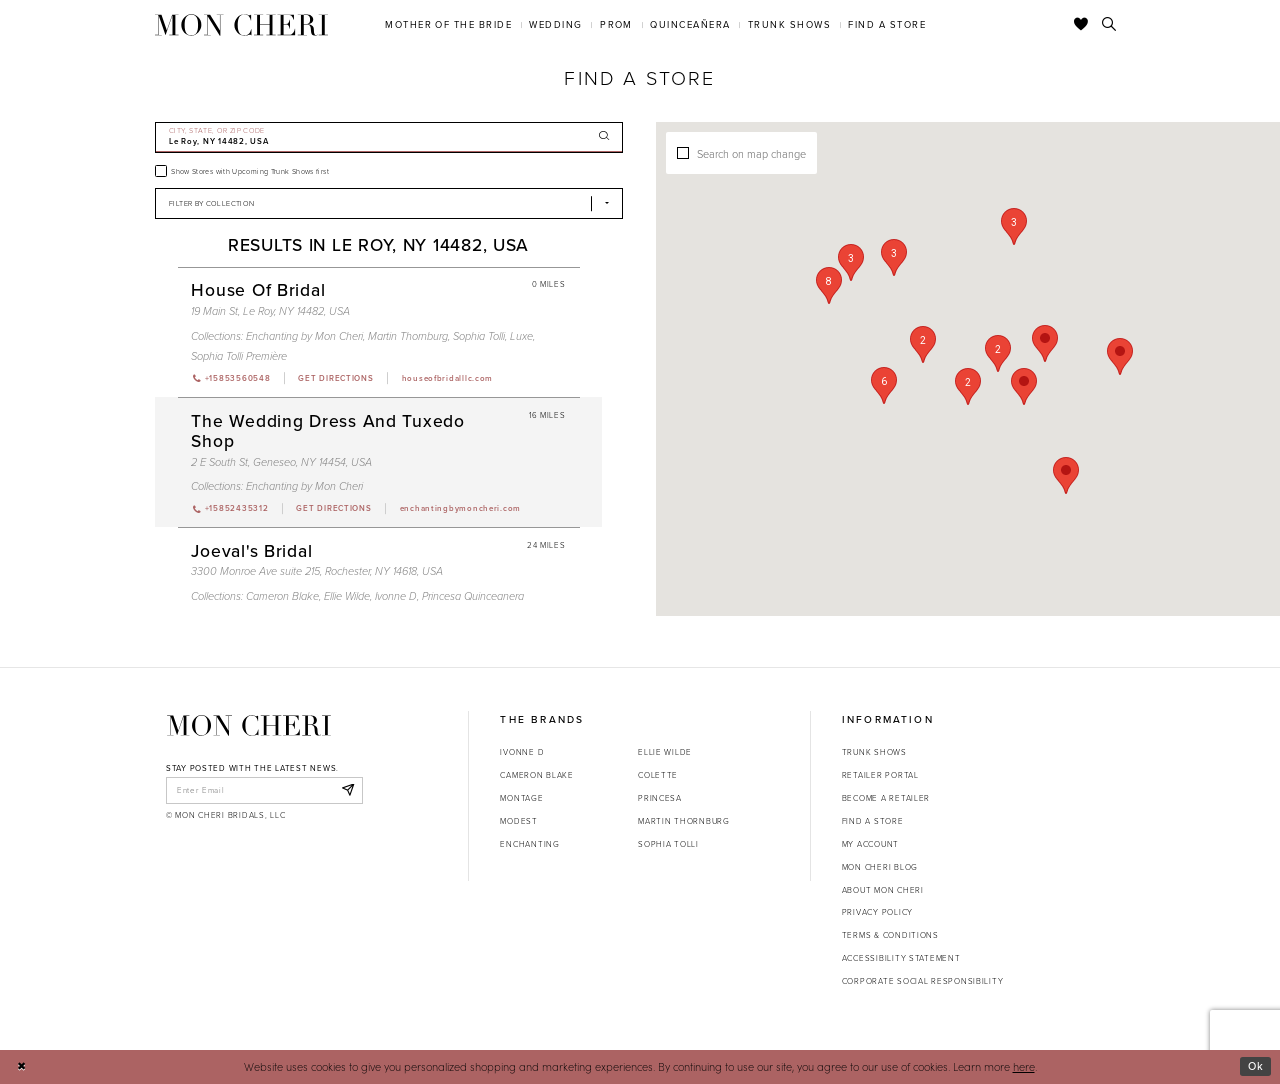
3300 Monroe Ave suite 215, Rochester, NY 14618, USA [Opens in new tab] (317, 571)
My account (870, 844)
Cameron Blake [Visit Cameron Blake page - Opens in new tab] (282, 596)
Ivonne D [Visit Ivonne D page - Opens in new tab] (396, 596)
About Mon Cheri (883, 890)
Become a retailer (886, 798)
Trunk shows (874, 752)
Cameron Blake (536, 775)
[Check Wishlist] (1081, 25)
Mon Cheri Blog (880, 867)
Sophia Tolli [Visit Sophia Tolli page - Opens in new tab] (479, 336)
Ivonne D (522, 752)
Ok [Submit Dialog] (1256, 1066)
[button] (968, 386)
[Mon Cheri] (249, 725)
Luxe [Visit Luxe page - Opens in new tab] (521, 336)
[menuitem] (449, 24)
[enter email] (264, 790)
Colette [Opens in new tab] (658, 775)
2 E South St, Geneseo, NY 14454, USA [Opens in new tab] (281, 462)
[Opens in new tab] (335, 378)
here (1024, 1066)
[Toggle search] (1109, 25)
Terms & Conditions (890, 935)
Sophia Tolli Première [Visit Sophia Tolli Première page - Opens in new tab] (239, 356)
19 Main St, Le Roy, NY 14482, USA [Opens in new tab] (270, 311)
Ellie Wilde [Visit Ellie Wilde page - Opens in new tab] (347, 596)
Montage (521, 798)
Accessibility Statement (901, 958)
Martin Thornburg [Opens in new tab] (684, 821)
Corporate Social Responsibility (923, 981)
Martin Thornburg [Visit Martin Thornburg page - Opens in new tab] (408, 336)
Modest (518, 821)
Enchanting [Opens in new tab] (529, 844)
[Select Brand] (389, 203)
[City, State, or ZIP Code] (389, 137)
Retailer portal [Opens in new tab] (880, 775)
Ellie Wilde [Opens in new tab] (665, 752)
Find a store (873, 821)
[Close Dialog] (21, 1067)
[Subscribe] (347, 790)
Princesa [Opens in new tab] (660, 798)
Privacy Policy (877, 912)
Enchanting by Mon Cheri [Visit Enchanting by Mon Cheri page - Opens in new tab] (304, 336)
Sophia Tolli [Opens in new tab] (668, 844)
